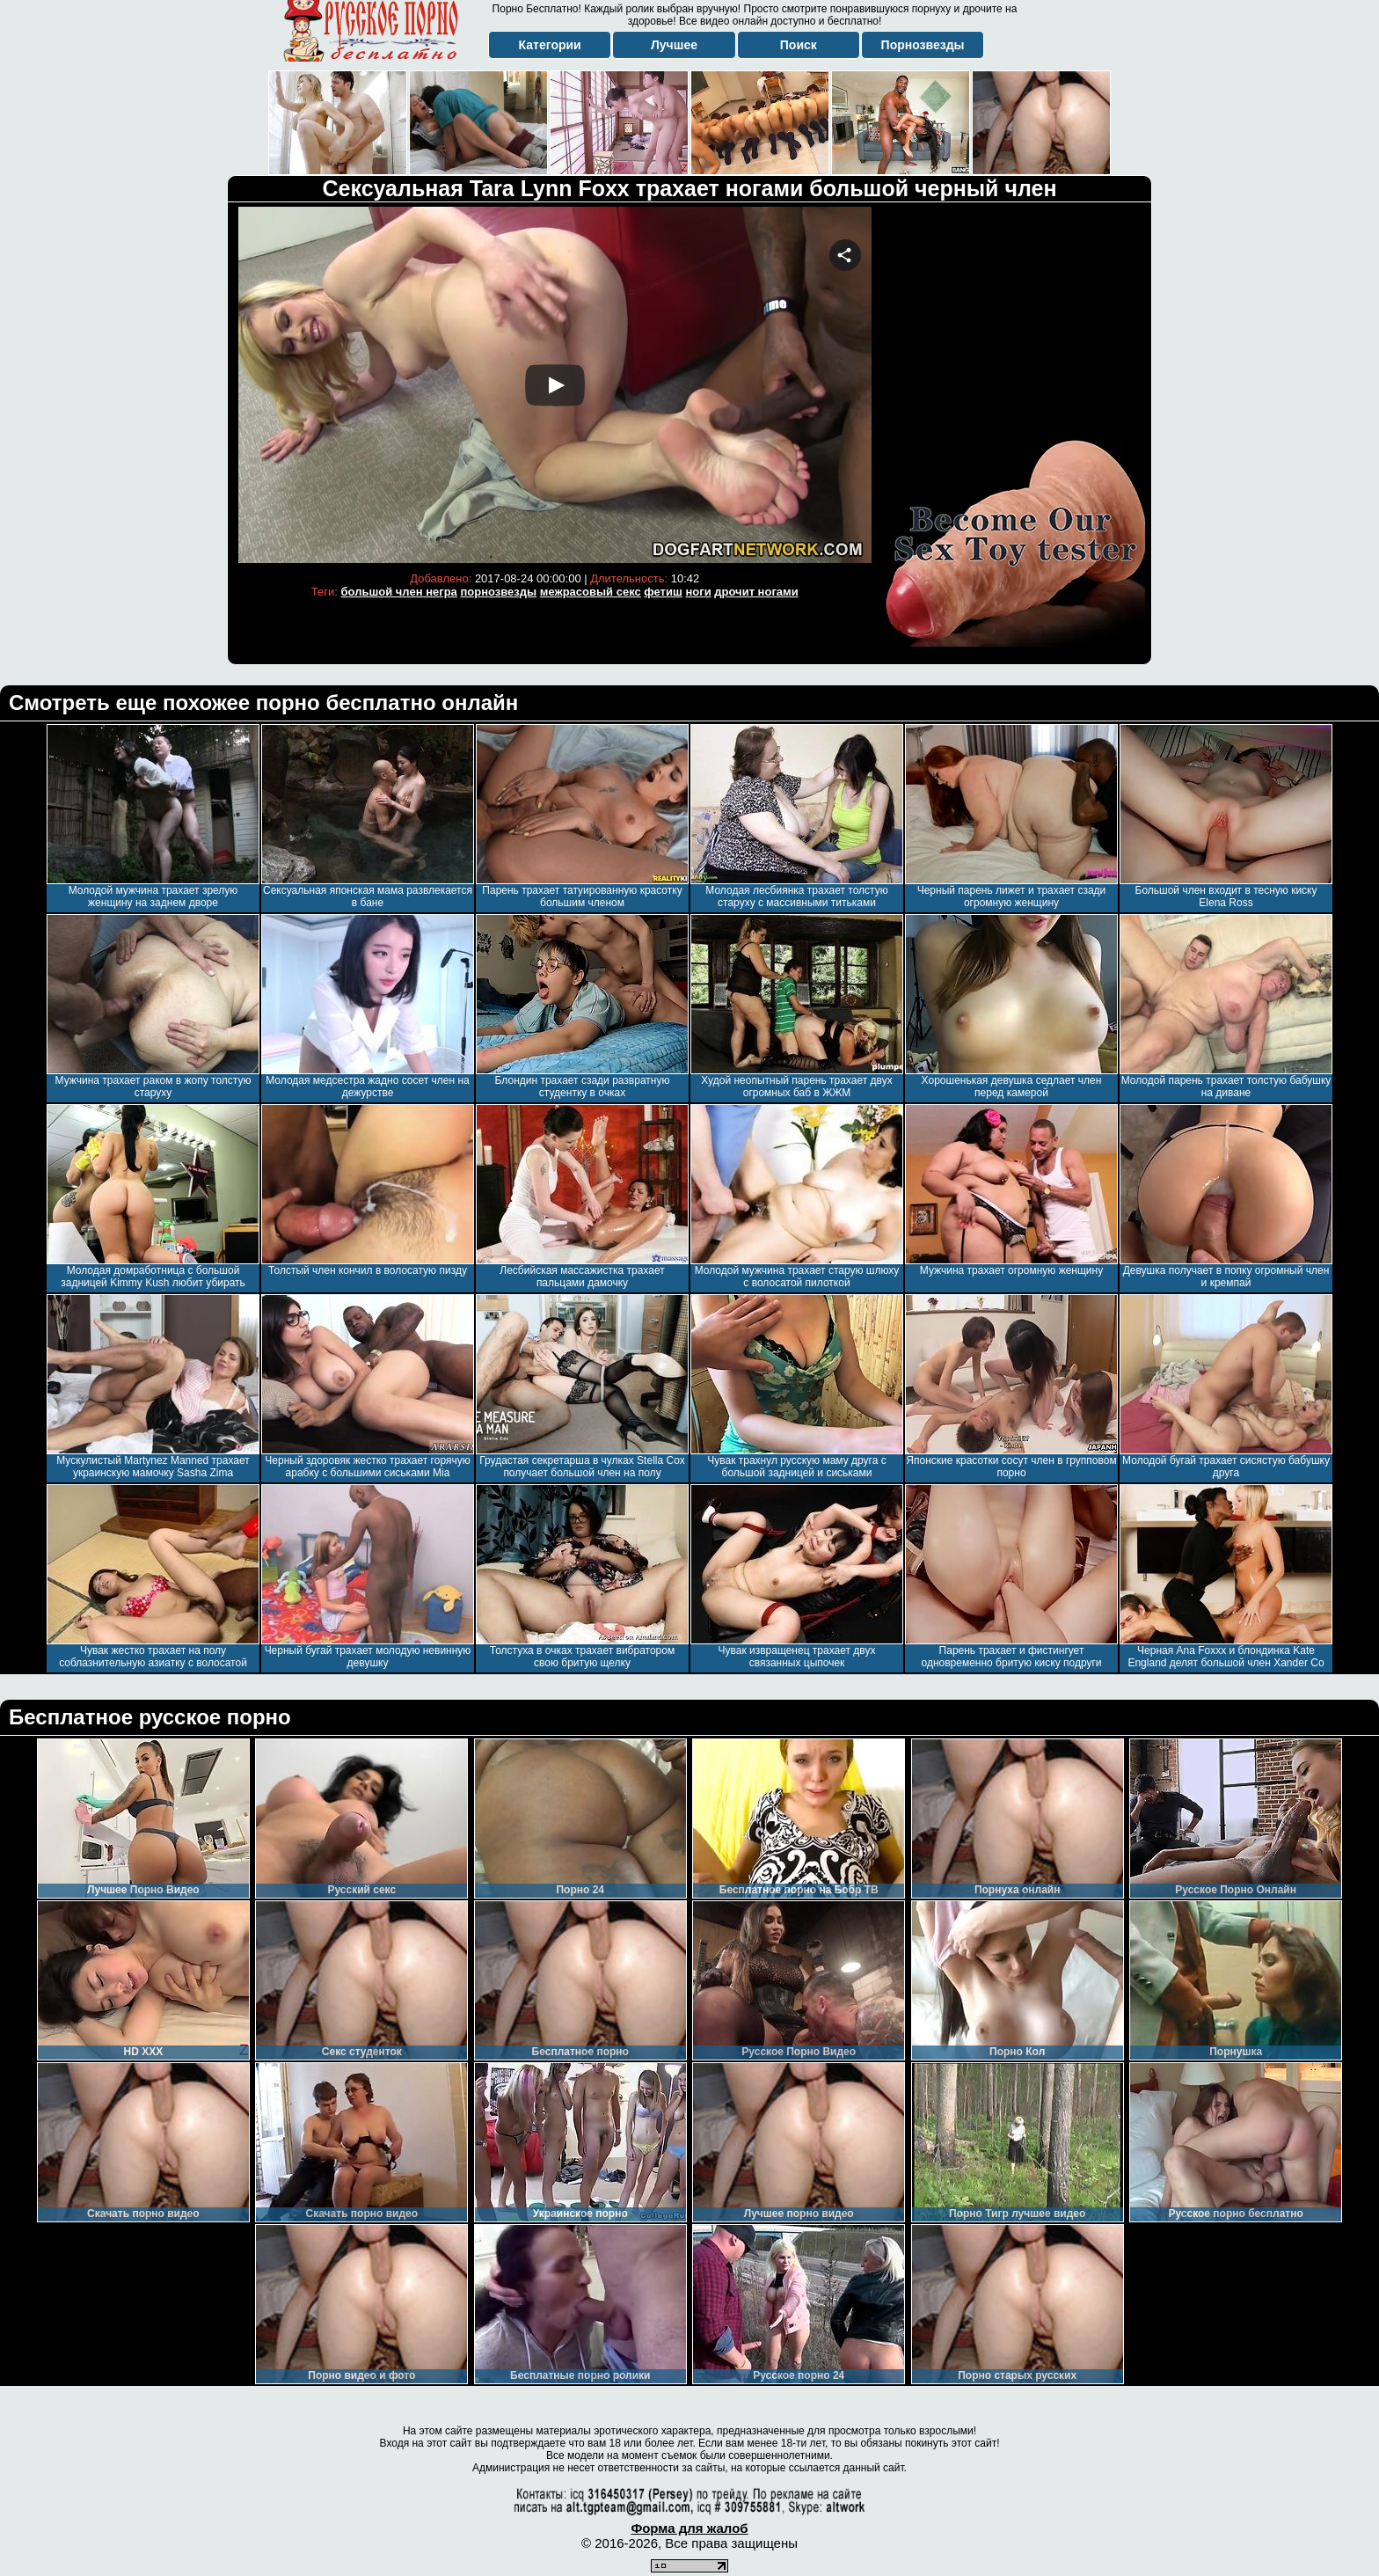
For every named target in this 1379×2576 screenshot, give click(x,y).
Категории (550, 45)
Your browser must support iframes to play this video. (555, 385)
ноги (698, 591)
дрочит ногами (756, 591)
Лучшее (674, 45)
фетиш (663, 591)
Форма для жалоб (689, 2528)
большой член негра (399, 591)
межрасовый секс (590, 591)
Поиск (798, 45)
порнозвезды (498, 591)
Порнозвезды (923, 45)
